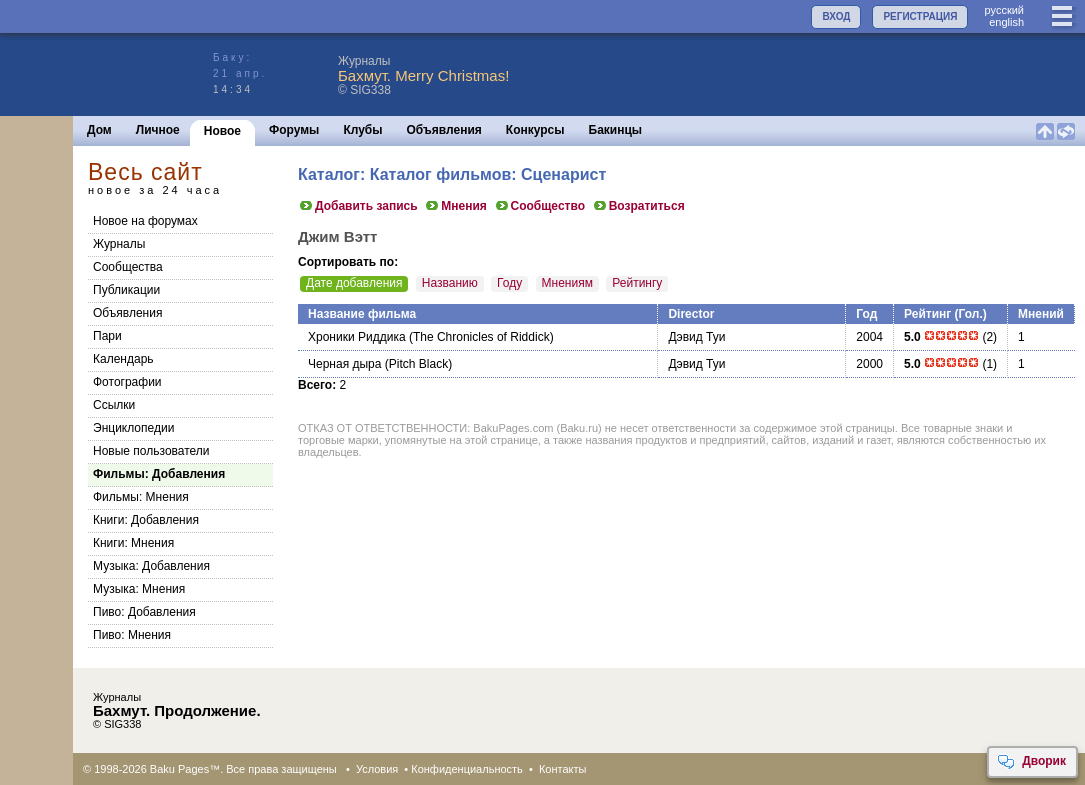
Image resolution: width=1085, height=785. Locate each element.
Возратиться (638, 206)
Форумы (294, 130)
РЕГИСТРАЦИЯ (920, 16)
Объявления (444, 130)
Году (509, 283)
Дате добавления (354, 283)
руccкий (1004, 10)
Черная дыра (344, 364)
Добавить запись (358, 206)
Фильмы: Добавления (159, 474)
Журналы (119, 244)
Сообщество (539, 206)
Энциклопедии (133, 428)
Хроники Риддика (357, 337)
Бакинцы (616, 130)
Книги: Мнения (133, 543)
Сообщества (128, 267)
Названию (450, 283)
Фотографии (127, 382)
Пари (107, 336)
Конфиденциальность (467, 769)
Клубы (362, 130)
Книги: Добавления (146, 520)
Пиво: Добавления (144, 612)
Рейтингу (637, 283)
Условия (377, 769)
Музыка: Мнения (139, 589)
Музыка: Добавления (151, 566)
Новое (222, 131)
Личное (158, 130)
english (1006, 22)
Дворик (1031, 762)
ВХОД (836, 16)
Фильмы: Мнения (141, 497)
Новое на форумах (145, 221)
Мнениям (567, 283)
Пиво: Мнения (132, 635)
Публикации (126, 290)
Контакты (563, 769)
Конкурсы (535, 130)
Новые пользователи (151, 451)
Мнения (455, 206)
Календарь (123, 359)
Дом (99, 130)
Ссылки (114, 405)
